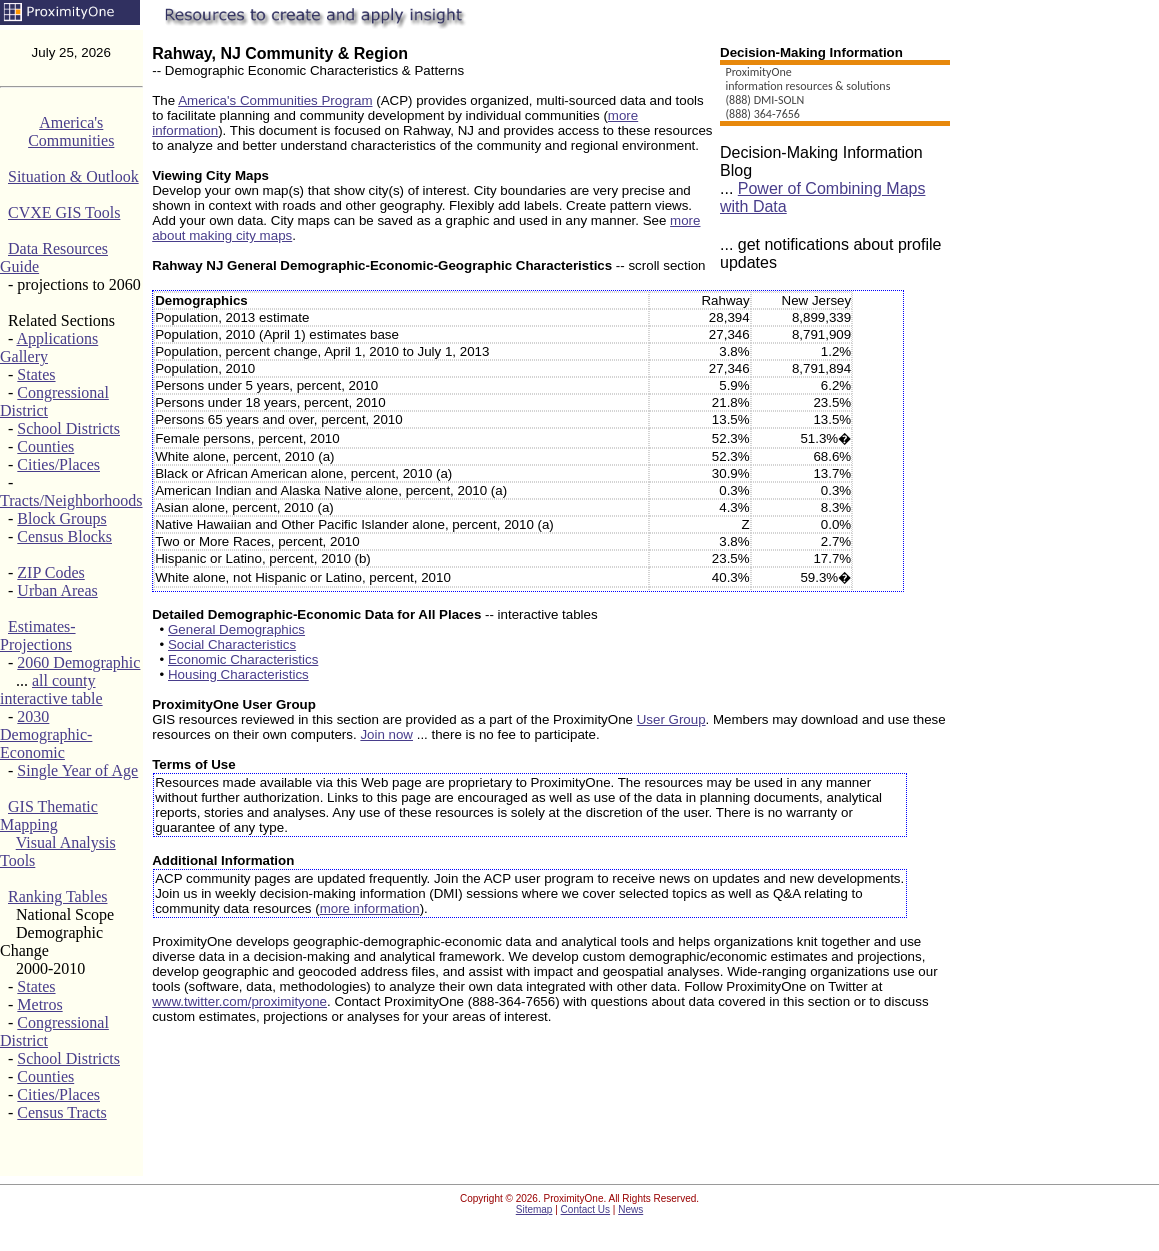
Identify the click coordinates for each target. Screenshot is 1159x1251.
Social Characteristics (232, 644)
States (36, 374)
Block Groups (61, 518)
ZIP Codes (50, 572)
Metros (39, 1004)
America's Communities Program (275, 100)
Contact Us (585, 1209)
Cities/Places (58, 464)
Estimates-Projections (38, 635)
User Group (671, 719)
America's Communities (71, 131)
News (630, 1209)
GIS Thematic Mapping (49, 815)
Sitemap (534, 1209)
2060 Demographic (78, 662)
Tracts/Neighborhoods (71, 500)
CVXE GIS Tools (64, 212)
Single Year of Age (77, 770)
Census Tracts (61, 1112)
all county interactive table (51, 689)
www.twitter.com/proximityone (239, 1001)
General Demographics (236, 629)
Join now (386, 734)
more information (370, 908)
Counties (45, 446)
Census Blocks (64, 536)
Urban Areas (57, 590)
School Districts (68, 428)
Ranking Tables (57, 896)
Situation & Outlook (73, 176)
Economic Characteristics (243, 659)
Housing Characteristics (238, 674)
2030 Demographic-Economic (46, 734)
